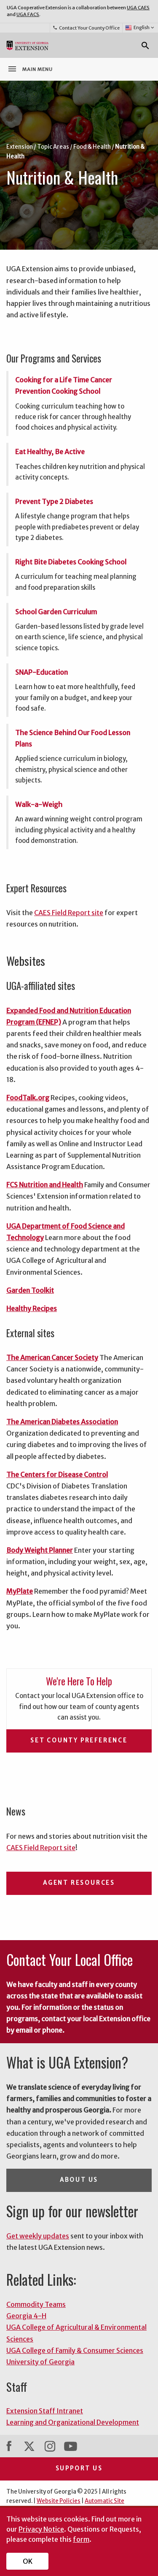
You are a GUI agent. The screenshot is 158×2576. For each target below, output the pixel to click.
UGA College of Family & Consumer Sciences (74, 2350)
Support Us (79, 2468)
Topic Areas (53, 146)
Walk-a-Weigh (38, 804)
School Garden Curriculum (56, 612)
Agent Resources (79, 1882)
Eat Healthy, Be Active (50, 451)
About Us (79, 2179)
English (140, 28)
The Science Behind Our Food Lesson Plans (72, 738)
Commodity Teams (36, 2304)
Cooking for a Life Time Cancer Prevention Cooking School (63, 385)
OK (27, 2561)
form (81, 2539)
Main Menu (30, 69)
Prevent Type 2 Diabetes (54, 501)
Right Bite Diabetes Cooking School (70, 562)
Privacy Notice (41, 2529)
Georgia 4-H (26, 2316)
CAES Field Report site (68, 912)
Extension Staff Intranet (44, 2411)
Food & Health (92, 146)
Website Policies (58, 2501)
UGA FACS (27, 14)
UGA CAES (138, 8)
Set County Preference (79, 1740)
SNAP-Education (41, 672)
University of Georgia (40, 2362)
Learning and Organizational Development (72, 2422)
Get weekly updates (37, 2236)
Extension (19, 146)
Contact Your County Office (86, 28)
